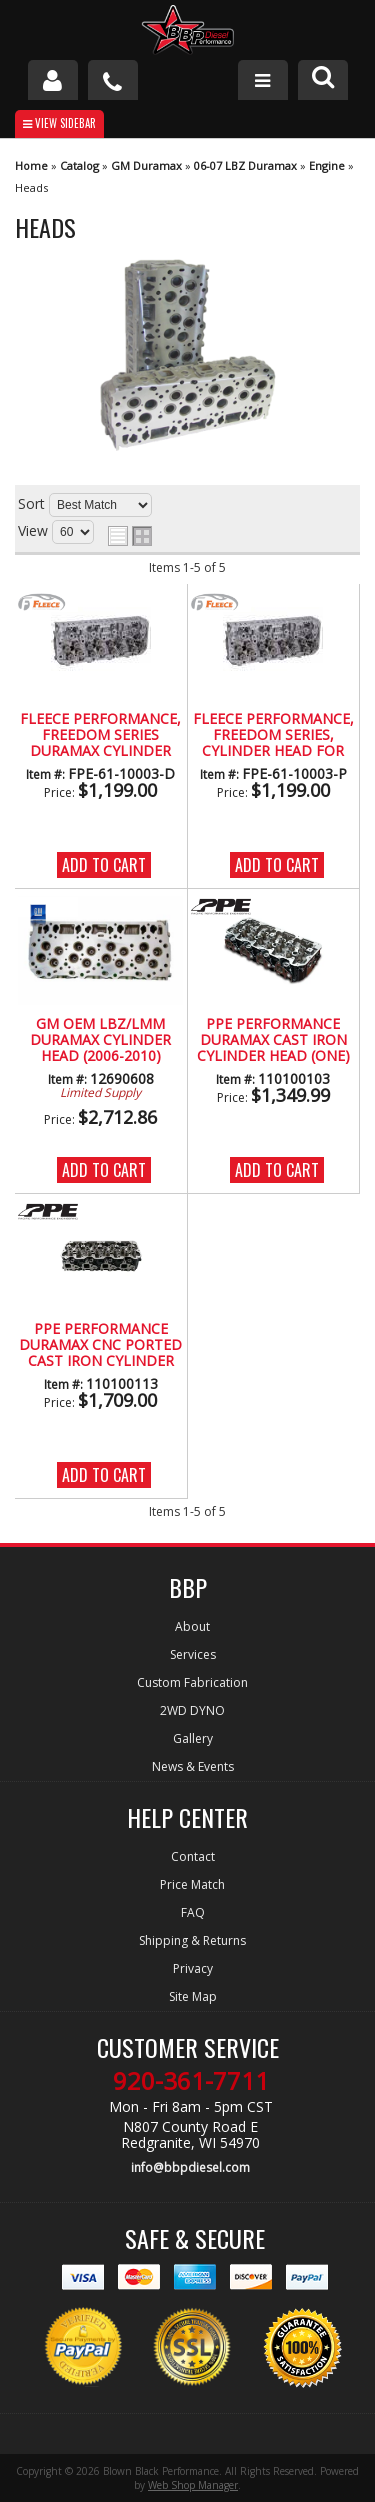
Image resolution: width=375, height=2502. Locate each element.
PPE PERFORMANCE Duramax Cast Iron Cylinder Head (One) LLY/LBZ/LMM (273, 1041)
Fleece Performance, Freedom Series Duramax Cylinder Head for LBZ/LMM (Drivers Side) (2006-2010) (100, 736)
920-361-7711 (191, 2081)
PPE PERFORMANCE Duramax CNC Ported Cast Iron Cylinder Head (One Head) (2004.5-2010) (100, 1346)
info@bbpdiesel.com (190, 2167)
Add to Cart (104, 865)
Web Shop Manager (193, 2485)
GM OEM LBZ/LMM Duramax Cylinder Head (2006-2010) (100, 1041)
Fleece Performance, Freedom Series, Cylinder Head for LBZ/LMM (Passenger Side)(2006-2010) (273, 736)
